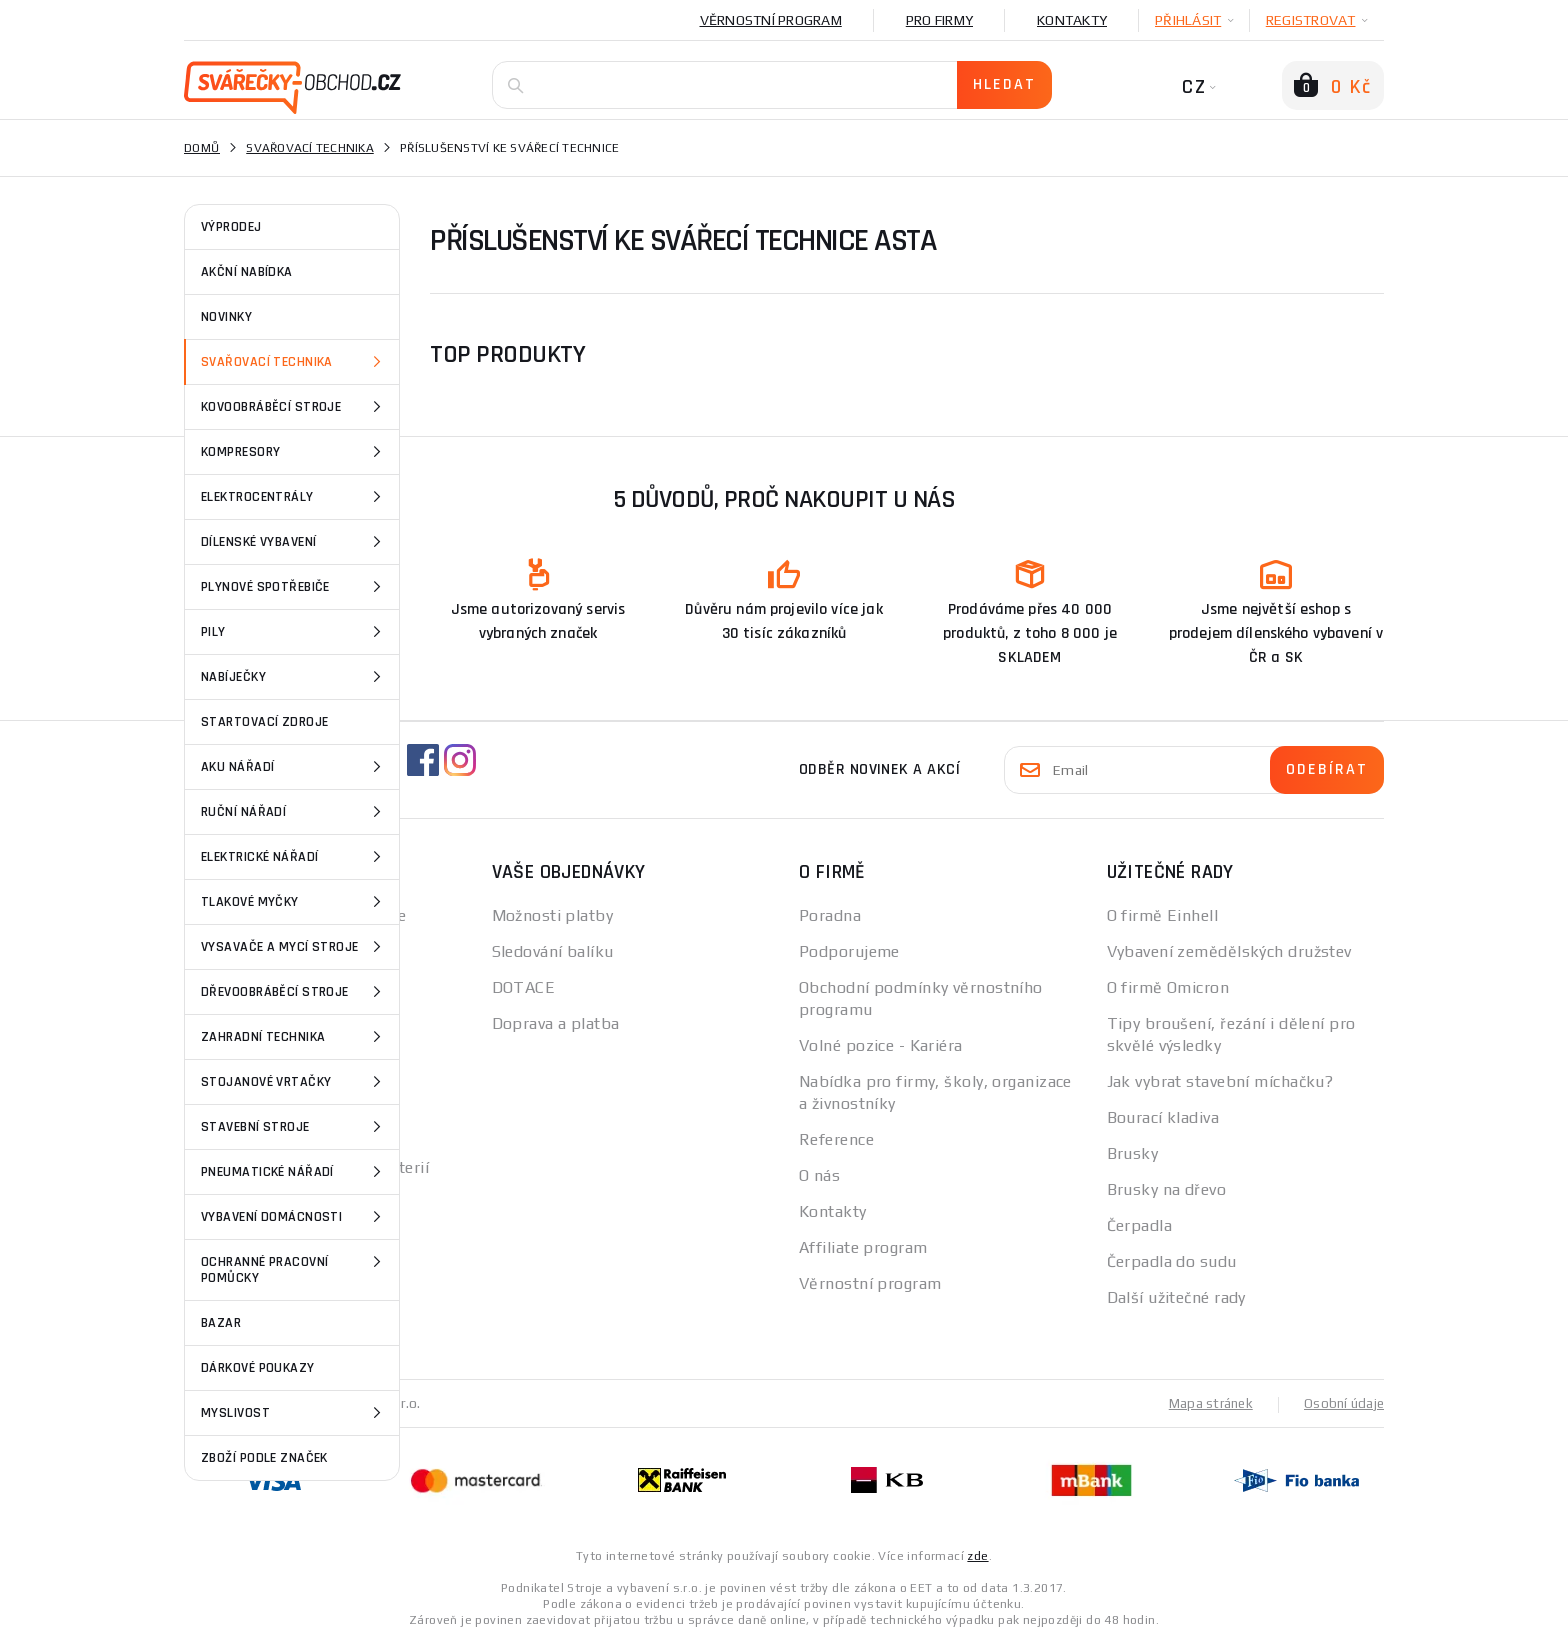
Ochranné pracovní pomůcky (294, 1268)
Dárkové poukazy (258, 1368)
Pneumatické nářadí (294, 1172)
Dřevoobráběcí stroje (294, 992)
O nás (819, 1175)
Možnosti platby (553, 915)
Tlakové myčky (294, 902)
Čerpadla (1140, 1225)
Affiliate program (863, 1247)
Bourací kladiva (1163, 1117)
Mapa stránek (1206, 1403)
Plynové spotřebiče (294, 587)
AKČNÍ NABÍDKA (247, 272)
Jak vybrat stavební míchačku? (1220, 1081)
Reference (836, 1139)
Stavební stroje (294, 1127)
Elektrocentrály (294, 497)
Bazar (221, 1323)
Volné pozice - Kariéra (881, 1045)
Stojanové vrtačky (294, 1082)
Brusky (1133, 1153)
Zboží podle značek (264, 1458)
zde (977, 1555)
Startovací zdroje (264, 722)
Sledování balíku (553, 951)
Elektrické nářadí (294, 857)
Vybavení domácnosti (294, 1217)
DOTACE (524, 987)
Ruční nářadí (294, 812)
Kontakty (1072, 20)
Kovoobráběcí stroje (294, 407)
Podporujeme (849, 951)
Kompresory (294, 452)
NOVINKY (226, 317)
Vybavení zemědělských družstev (1229, 951)
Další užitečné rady (1176, 1297)
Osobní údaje (1342, 1403)
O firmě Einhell (1163, 915)
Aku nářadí (294, 767)
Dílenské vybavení (294, 542)
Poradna (830, 915)
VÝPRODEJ (231, 227)
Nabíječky (294, 677)
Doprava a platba (556, 1023)
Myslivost (294, 1413)
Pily (294, 632)
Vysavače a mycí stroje (294, 947)
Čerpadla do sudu (1172, 1261)
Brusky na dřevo (1167, 1189)
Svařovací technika (294, 362)
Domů (202, 148)
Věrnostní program (771, 20)
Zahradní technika (294, 1037)
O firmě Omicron (1168, 987)
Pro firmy (939, 20)
